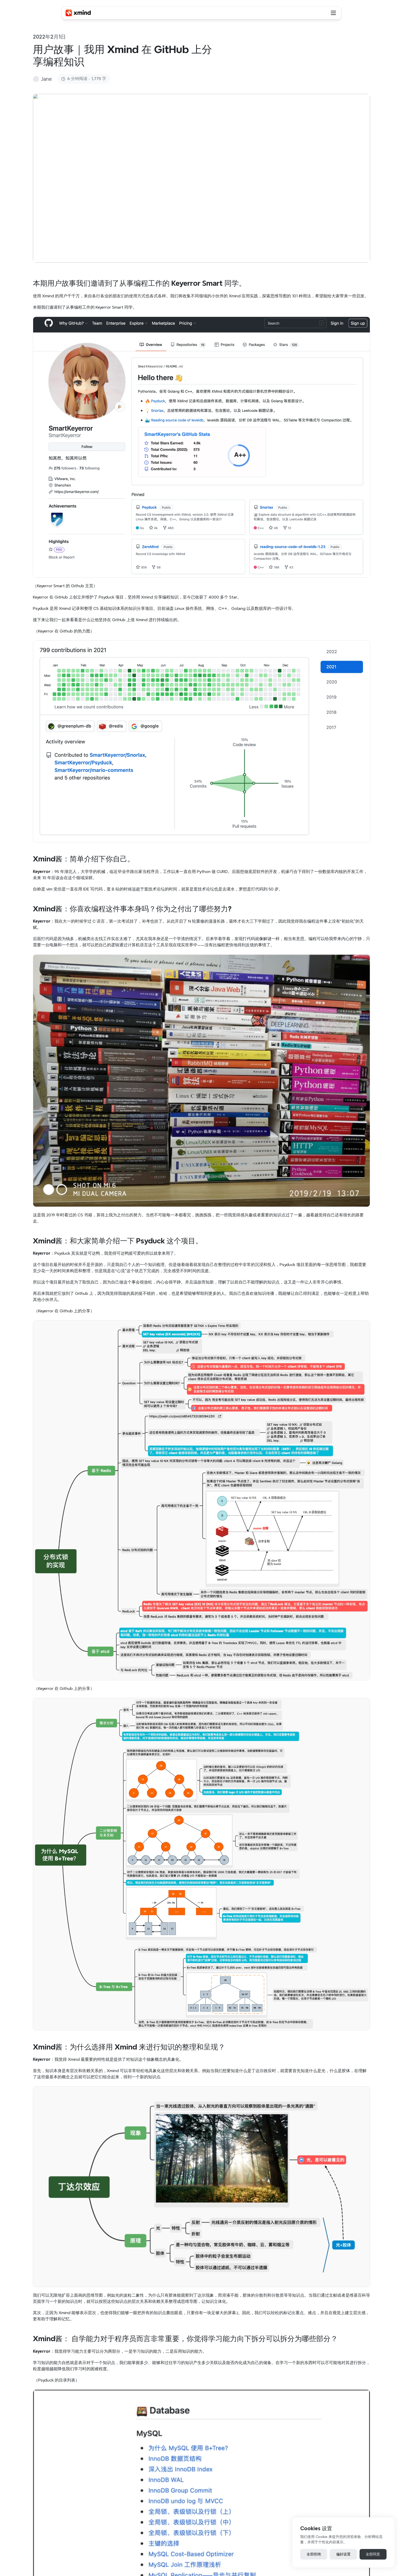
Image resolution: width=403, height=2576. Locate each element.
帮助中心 (298, 2503)
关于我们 (379, 2484)
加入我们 (379, 2493)
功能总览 (218, 2484)
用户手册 (298, 2512)
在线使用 (218, 2503)
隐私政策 (114, 2557)
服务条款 (93, 2557)
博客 (295, 2484)
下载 (214, 2493)
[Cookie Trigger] (238, 2557)
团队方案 (133, 2503)
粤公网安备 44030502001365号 (157, 2557)
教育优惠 (133, 2493)
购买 (130, 2484)
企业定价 (133, 2512)
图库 (295, 2493)
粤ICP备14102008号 (204, 2557)
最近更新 (379, 2503)
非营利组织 (135, 2522)
